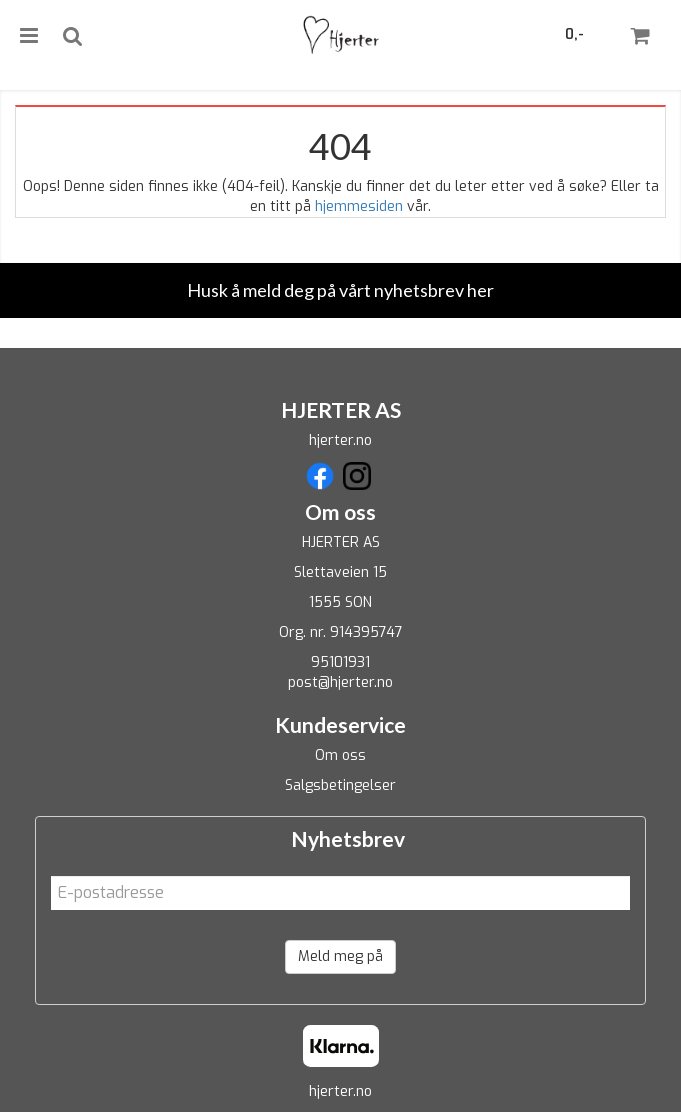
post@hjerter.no (340, 682)
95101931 (340, 662)
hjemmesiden (359, 206)
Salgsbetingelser (340, 785)
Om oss (340, 755)
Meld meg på (340, 956)
